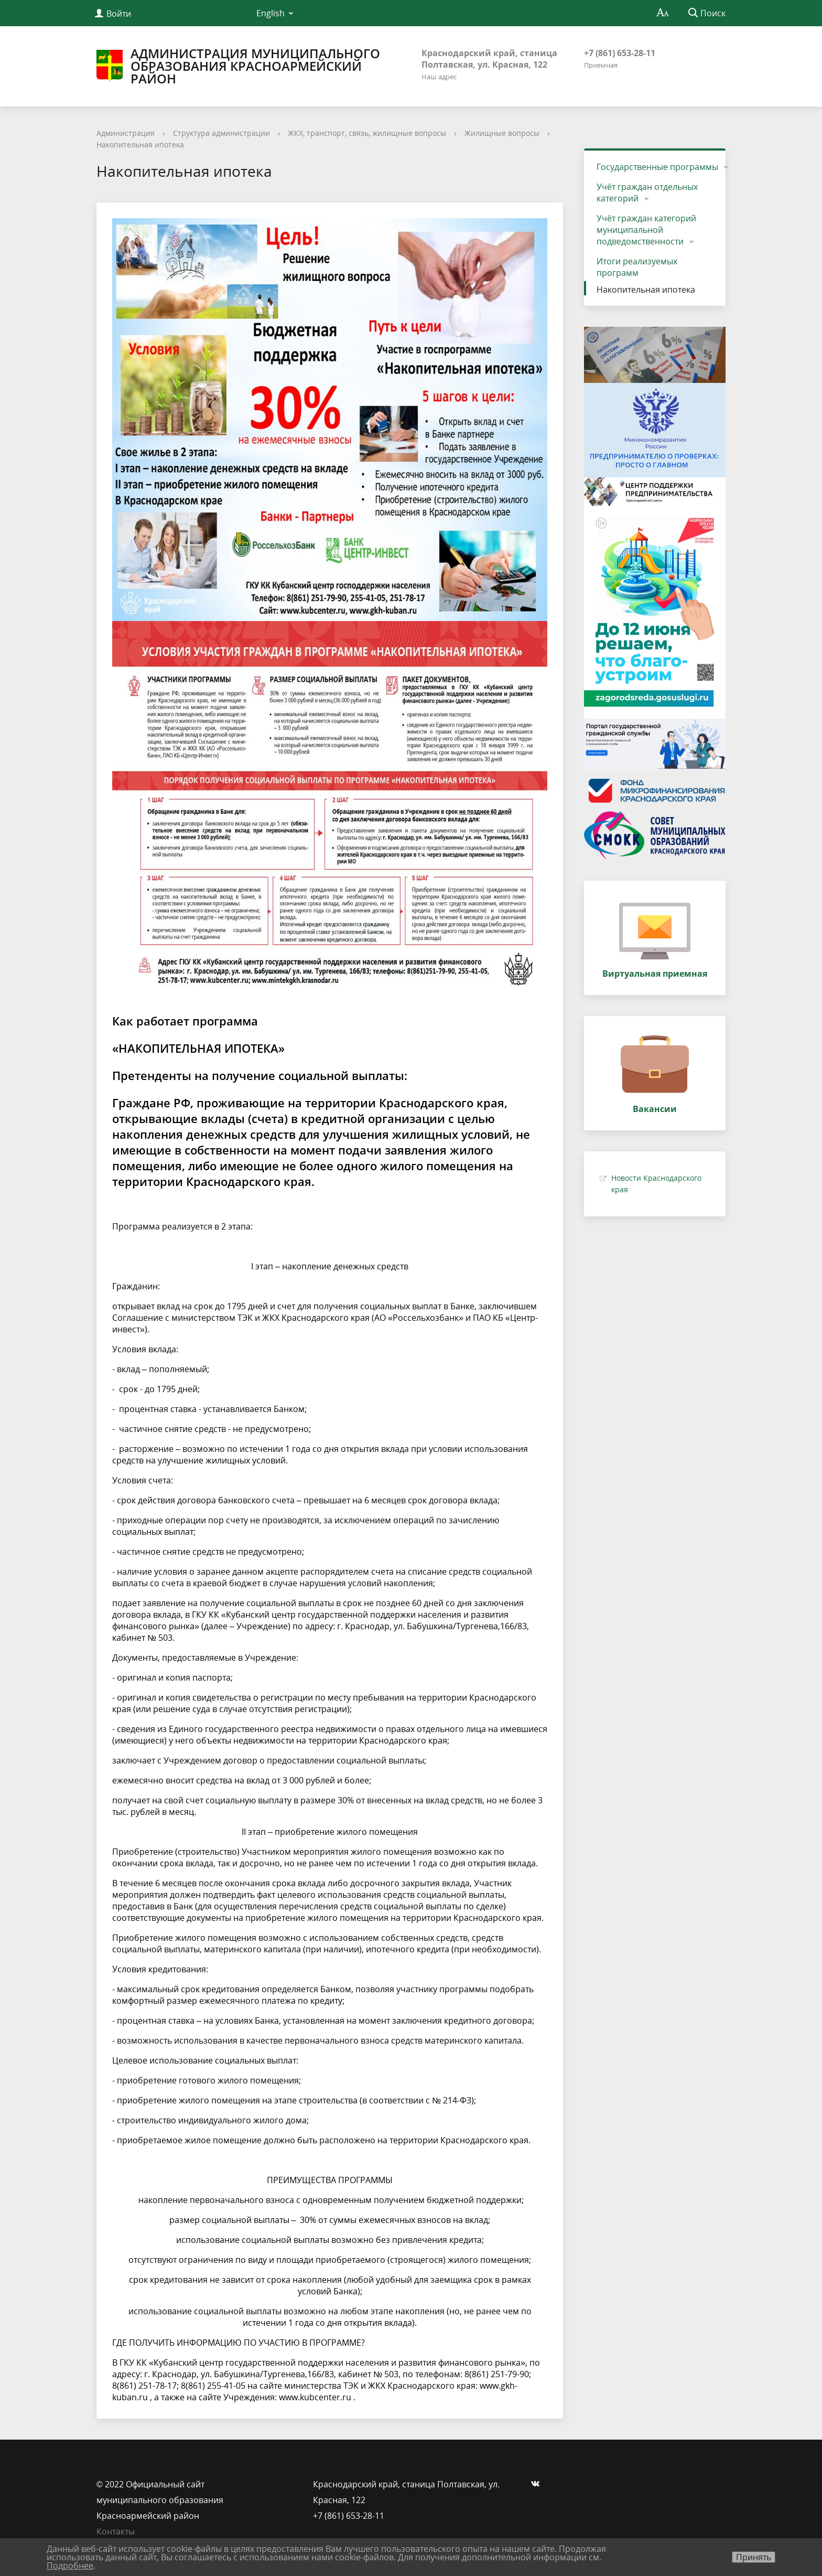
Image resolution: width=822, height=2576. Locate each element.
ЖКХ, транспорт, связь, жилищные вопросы (367, 133)
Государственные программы (657, 167)
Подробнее (70, 2565)
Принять (753, 2557)
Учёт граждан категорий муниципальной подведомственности (646, 229)
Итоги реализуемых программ (637, 267)
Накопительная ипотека (140, 144)
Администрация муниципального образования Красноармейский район (238, 66)
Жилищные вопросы (501, 133)
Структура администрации (221, 133)
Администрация (125, 133)
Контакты (115, 2531)
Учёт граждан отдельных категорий (647, 192)
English (270, 13)
